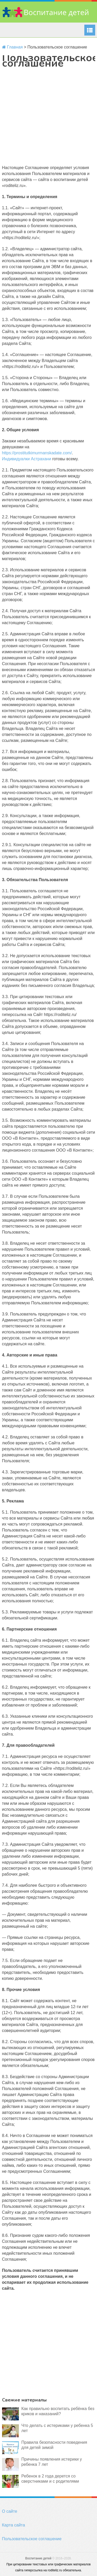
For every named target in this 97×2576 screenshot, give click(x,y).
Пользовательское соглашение (32, 2539)
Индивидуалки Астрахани (26, 459)
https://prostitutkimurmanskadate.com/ (37, 453)
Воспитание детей (38, 2558)
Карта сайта (13, 2525)
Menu (89, 30)
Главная (12, 47)
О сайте (9, 2511)
